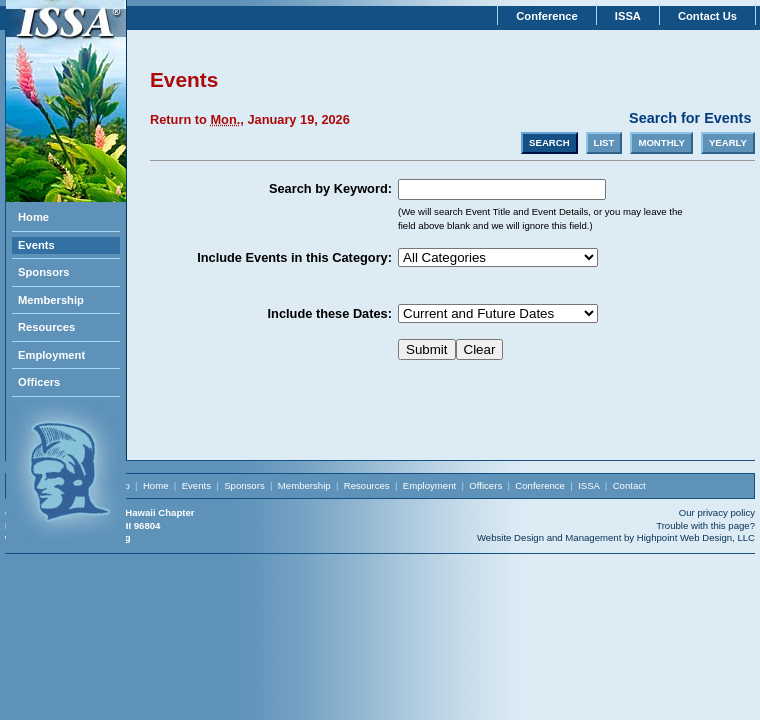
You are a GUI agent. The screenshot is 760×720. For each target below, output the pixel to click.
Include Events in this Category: (294, 257)
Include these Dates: (330, 313)
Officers (39, 382)
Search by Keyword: (330, 188)
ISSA (628, 16)
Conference (547, 16)
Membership (51, 300)
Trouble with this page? (705, 525)
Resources (46, 327)
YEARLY (728, 142)
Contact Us (707, 16)
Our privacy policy (717, 512)
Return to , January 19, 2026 (250, 119)
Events (36, 245)
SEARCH (549, 142)
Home (33, 217)
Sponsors (44, 272)
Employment (51, 355)
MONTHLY (661, 142)
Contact (629, 485)
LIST (604, 142)
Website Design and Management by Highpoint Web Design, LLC (616, 537)
